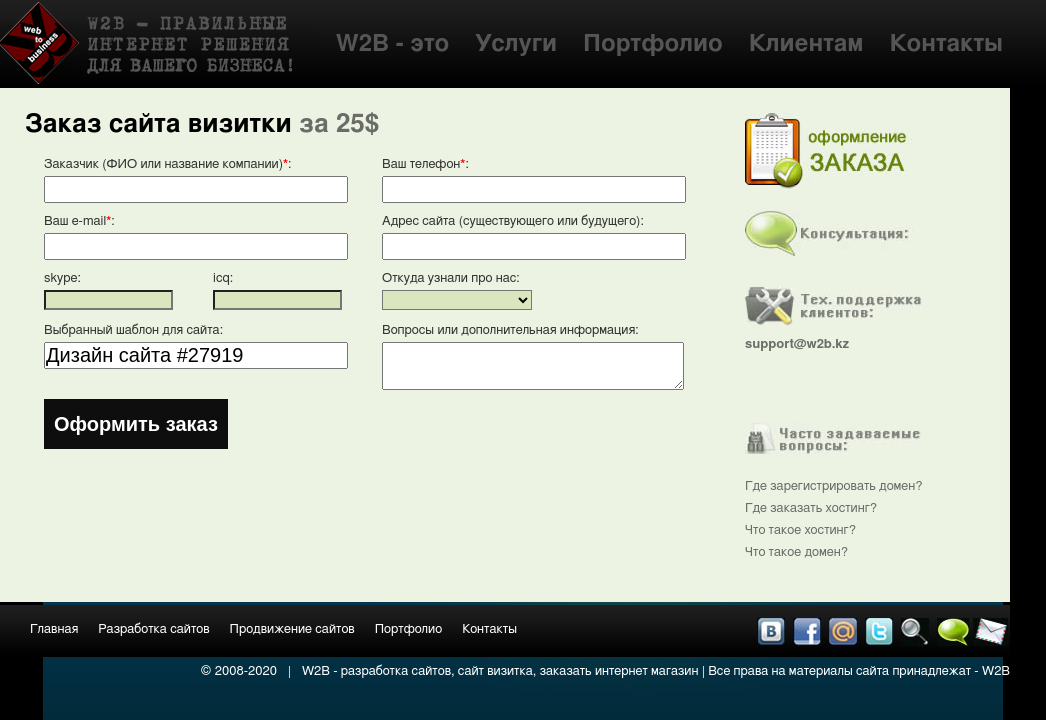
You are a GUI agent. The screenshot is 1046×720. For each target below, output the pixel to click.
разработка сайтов (396, 671)
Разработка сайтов (153, 629)
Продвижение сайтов (292, 629)
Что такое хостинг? (800, 530)
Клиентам (806, 44)
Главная (54, 629)
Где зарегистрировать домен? (834, 486)
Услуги (516, 44)
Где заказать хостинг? (811, 508)
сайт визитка (495, 671)
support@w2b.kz (797, 344)
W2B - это (393, 44)
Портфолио (653, 44)
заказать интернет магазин (619, 671)
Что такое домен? (796, 552)
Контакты (946, 44)
